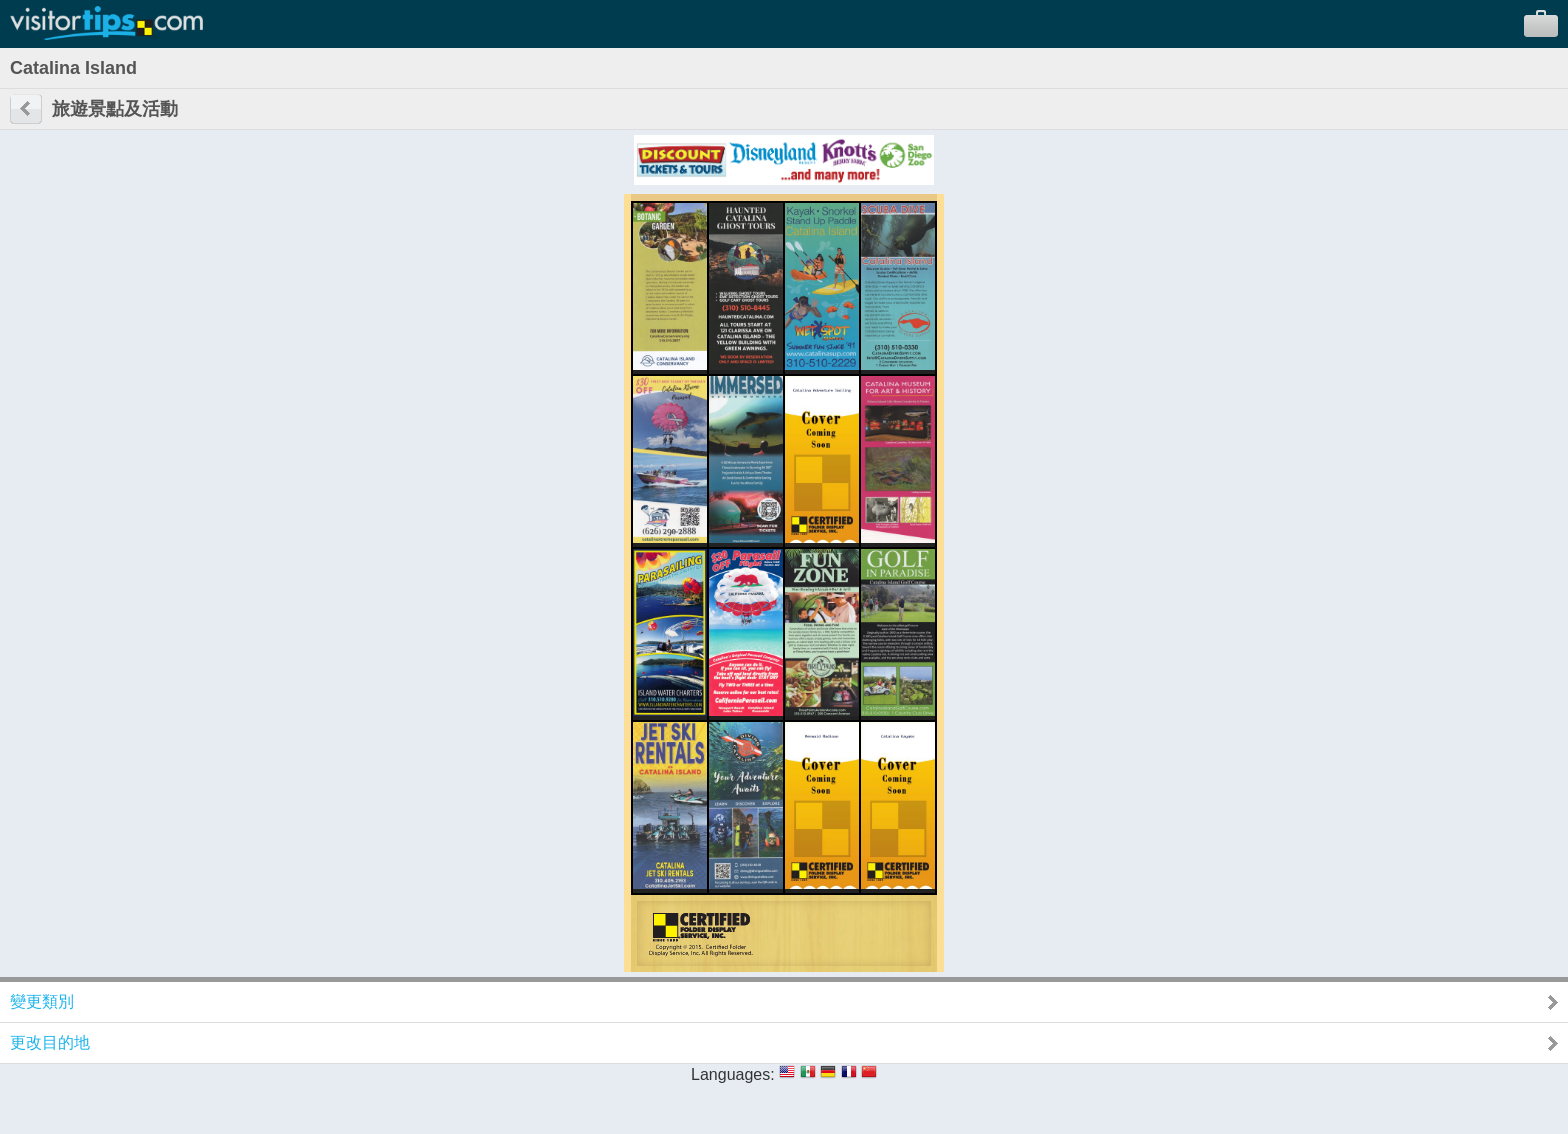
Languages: (733, 1074)
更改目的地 (50, 1042)
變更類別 (42, 1001)
